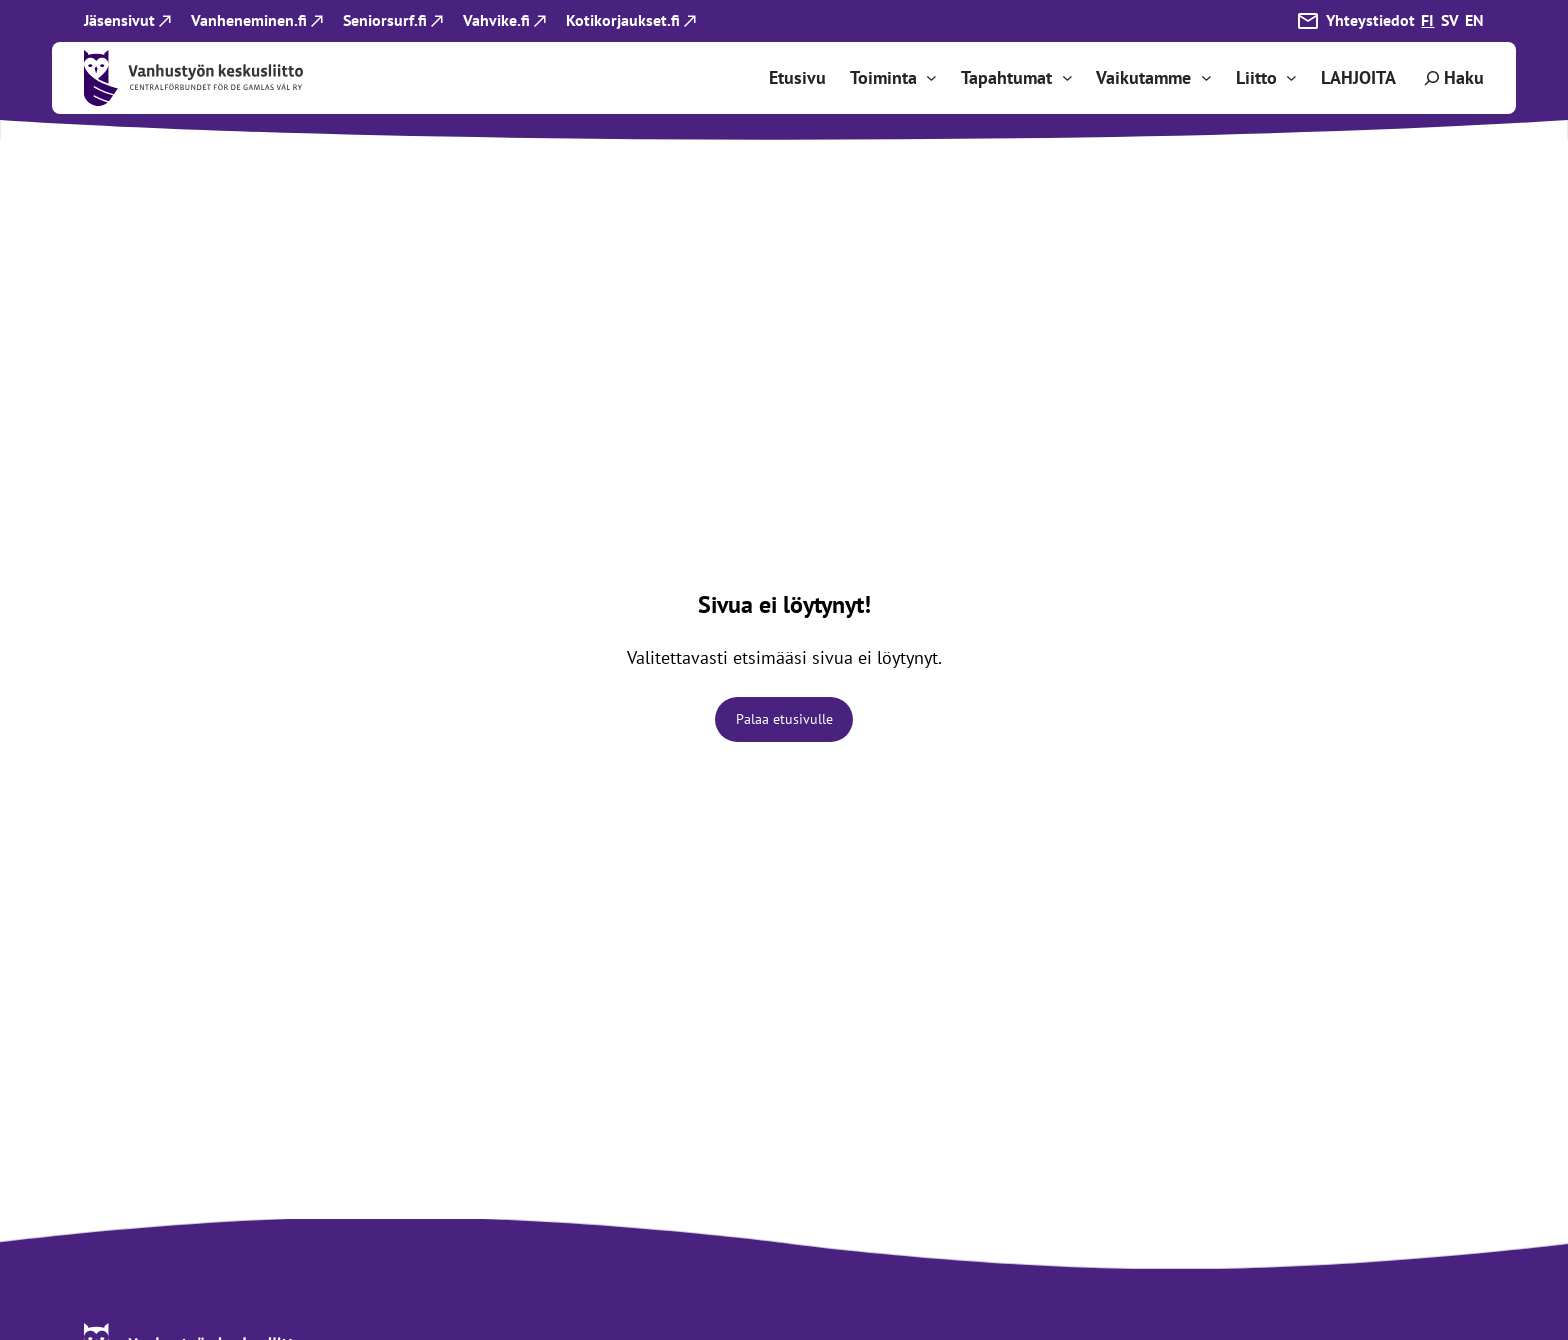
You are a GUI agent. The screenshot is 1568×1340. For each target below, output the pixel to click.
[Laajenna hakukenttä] (1452, 78)
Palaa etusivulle (784, 719)
